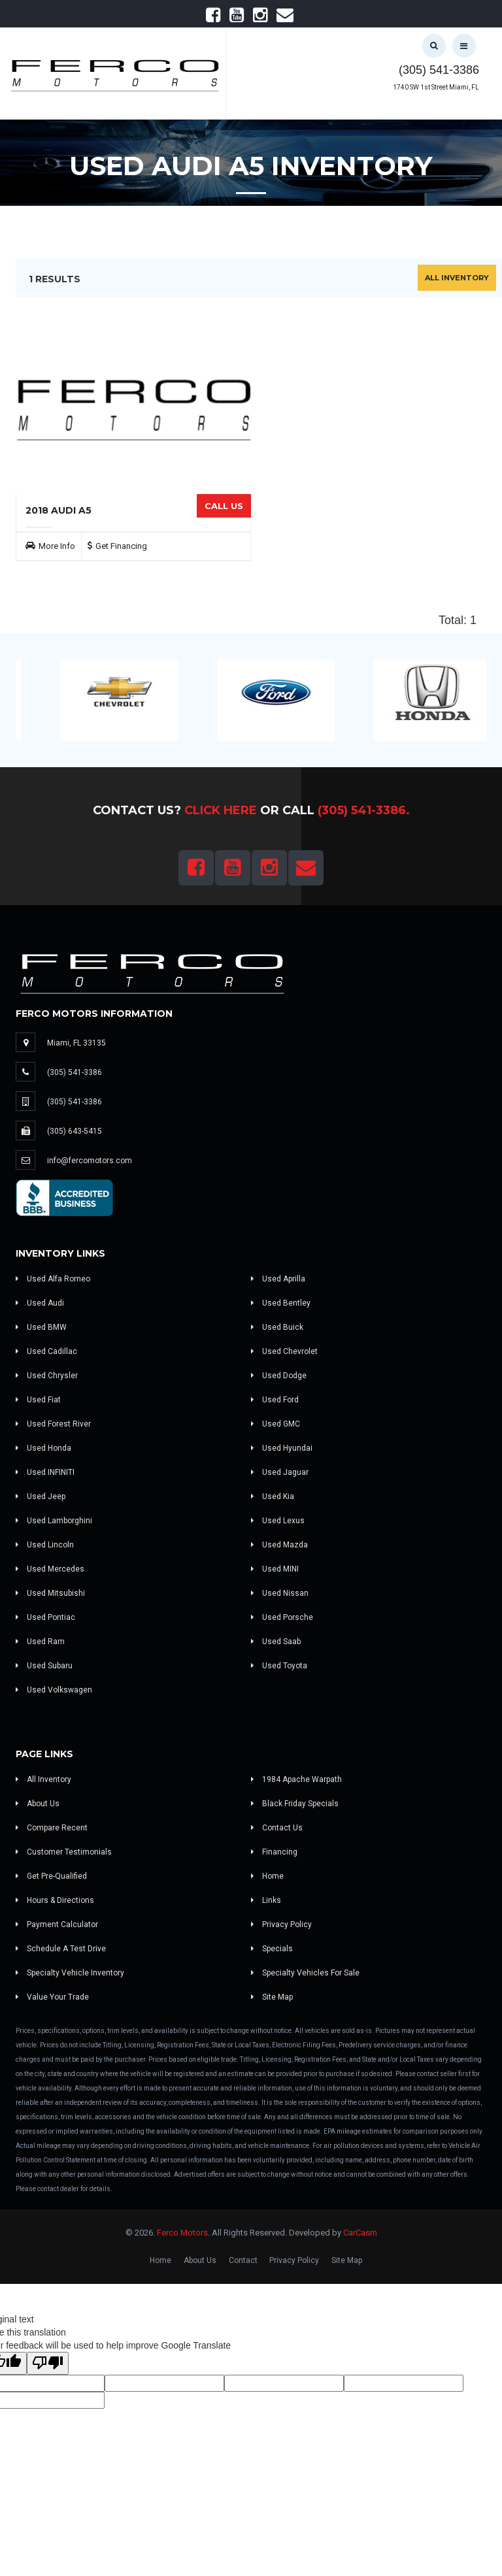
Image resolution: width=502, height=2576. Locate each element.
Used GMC (275, 1423)
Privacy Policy (281, 1924)
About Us (37, 1803)
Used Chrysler (47, 1375)
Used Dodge (279, 1375)
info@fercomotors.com (89, 1160)
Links (266, 1900)
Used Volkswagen (54, 1689)
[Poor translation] (48, 2363)
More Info (57, 546)
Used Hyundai (281, 1448)
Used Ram (40, 1641)
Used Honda (43, 1448)
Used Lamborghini (54, 1520)
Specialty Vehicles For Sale (305, 1972)
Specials (272, 1948)
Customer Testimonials (64, 1852)
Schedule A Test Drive (61, 1948)
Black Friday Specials (295, 1803)
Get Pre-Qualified (51, 1876)
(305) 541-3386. (364, 810)
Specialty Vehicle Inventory (70, 1972)
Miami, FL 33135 (76, 1043)
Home (267, 1876)
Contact (243, 2260)
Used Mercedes (50, 1569)
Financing (274, 1852)
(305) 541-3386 (439, 69)
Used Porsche (282, 1617)
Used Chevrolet (284, 1351)
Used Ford (275, 1399)
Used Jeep (40, 1496)
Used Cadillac (46, 1351)
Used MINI (275, 1569)
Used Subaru (44, 1665)
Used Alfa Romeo (53, 1278)
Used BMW (41, 1327)
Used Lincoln (45, 1544)
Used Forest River (53, 1423)
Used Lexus (278, 1520)
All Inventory (457, 277)
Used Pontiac (45, 1617)
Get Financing (121, 546)
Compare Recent (52, 1827)
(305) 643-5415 (74, 1131)
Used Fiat (38, 1399)
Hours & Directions (55, 1900)
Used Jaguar (280, 1472)
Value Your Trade (52, 1997)
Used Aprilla (278, 1278)
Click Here (220, 810)
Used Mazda (279, 1544)
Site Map (272, 1997)
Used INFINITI (45, 1472)
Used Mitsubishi (50, 1593)
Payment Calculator (57, 1924)
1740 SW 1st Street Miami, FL (436, 87)
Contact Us (277, 1827)
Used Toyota (279, 1665)
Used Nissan (280, 1593)
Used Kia (272, 1496)
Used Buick (277, 1327)
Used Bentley (280, 1303)
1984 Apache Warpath (296, 1779)
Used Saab (276, 1641)
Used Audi (40, 1303)
